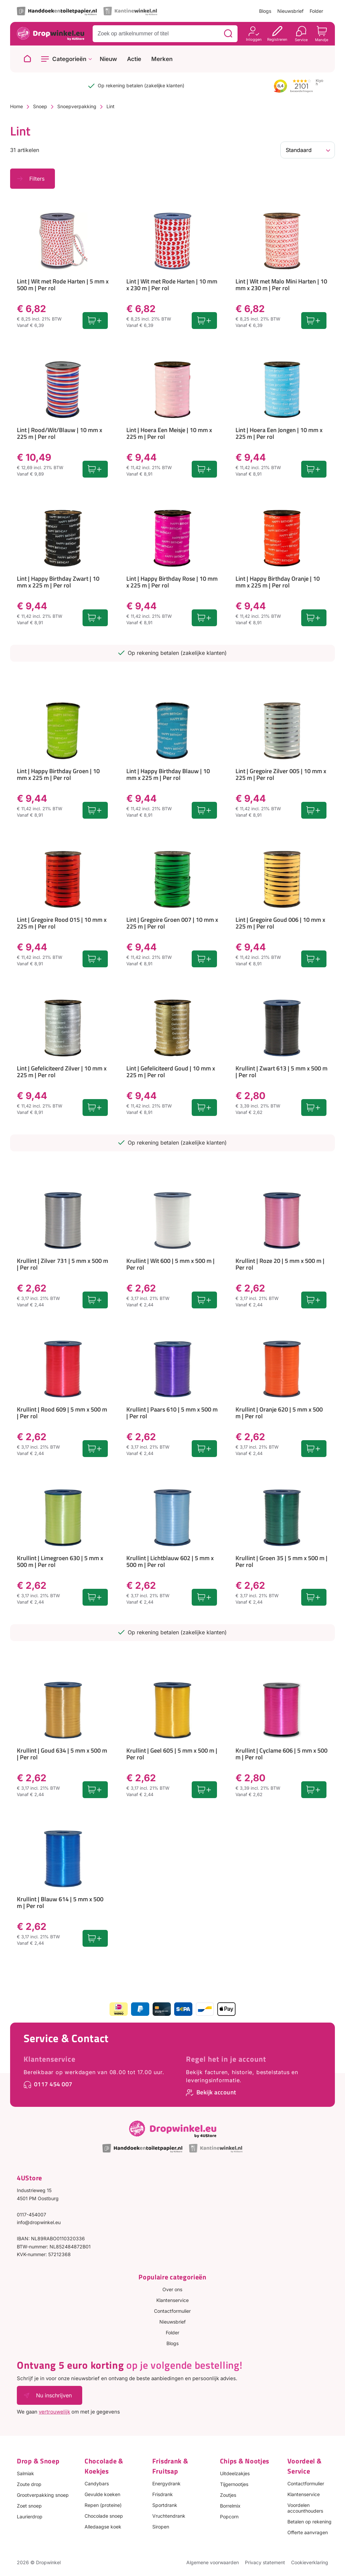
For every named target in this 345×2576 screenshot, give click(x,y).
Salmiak (25, 2473)
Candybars (97, 2483)
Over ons (172, 2289)
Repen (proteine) (103, 2505)
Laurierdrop (29, 2516)
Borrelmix (230, 2506)
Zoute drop (29, 2484)
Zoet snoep (29, 2506)
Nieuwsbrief (290, 11)
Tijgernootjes (234, 2484)
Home (16, 106)
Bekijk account (216, 2092)
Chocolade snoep (104, 2516)
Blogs (265, 11)
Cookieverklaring (309, 2562)
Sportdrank (164, 2505)
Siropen (160, 2526)
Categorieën (69, 59)
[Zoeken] (228, 33)
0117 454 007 (53, 2084)
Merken (161, 59)
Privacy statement (265, 2562)
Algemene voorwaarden (212, 2562)
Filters (36, 178)
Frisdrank (162, 2494)
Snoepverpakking (76, 106)
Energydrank (166, 2483)
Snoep (40, 106)
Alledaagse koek (103, 2526)
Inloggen (254, 39)
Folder (316, 11)
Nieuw (108, 59)
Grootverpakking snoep (43, 2495)
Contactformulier (172, 2311)
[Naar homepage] (27, 59)
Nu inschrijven (54, 2395)
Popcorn (229, 2516)
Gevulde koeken (102, 2494)
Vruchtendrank (168, 2516)
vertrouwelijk (54, 2411)
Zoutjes (228, 2495)
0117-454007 (31, 2214)
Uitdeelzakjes (235, 2473)
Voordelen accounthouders (305, 2508)
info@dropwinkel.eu (39, 2222)
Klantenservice (49, 2059)
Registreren (277, 39)
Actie (134, 59)
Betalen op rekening (309, 2521)
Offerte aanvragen (307, 2532)
